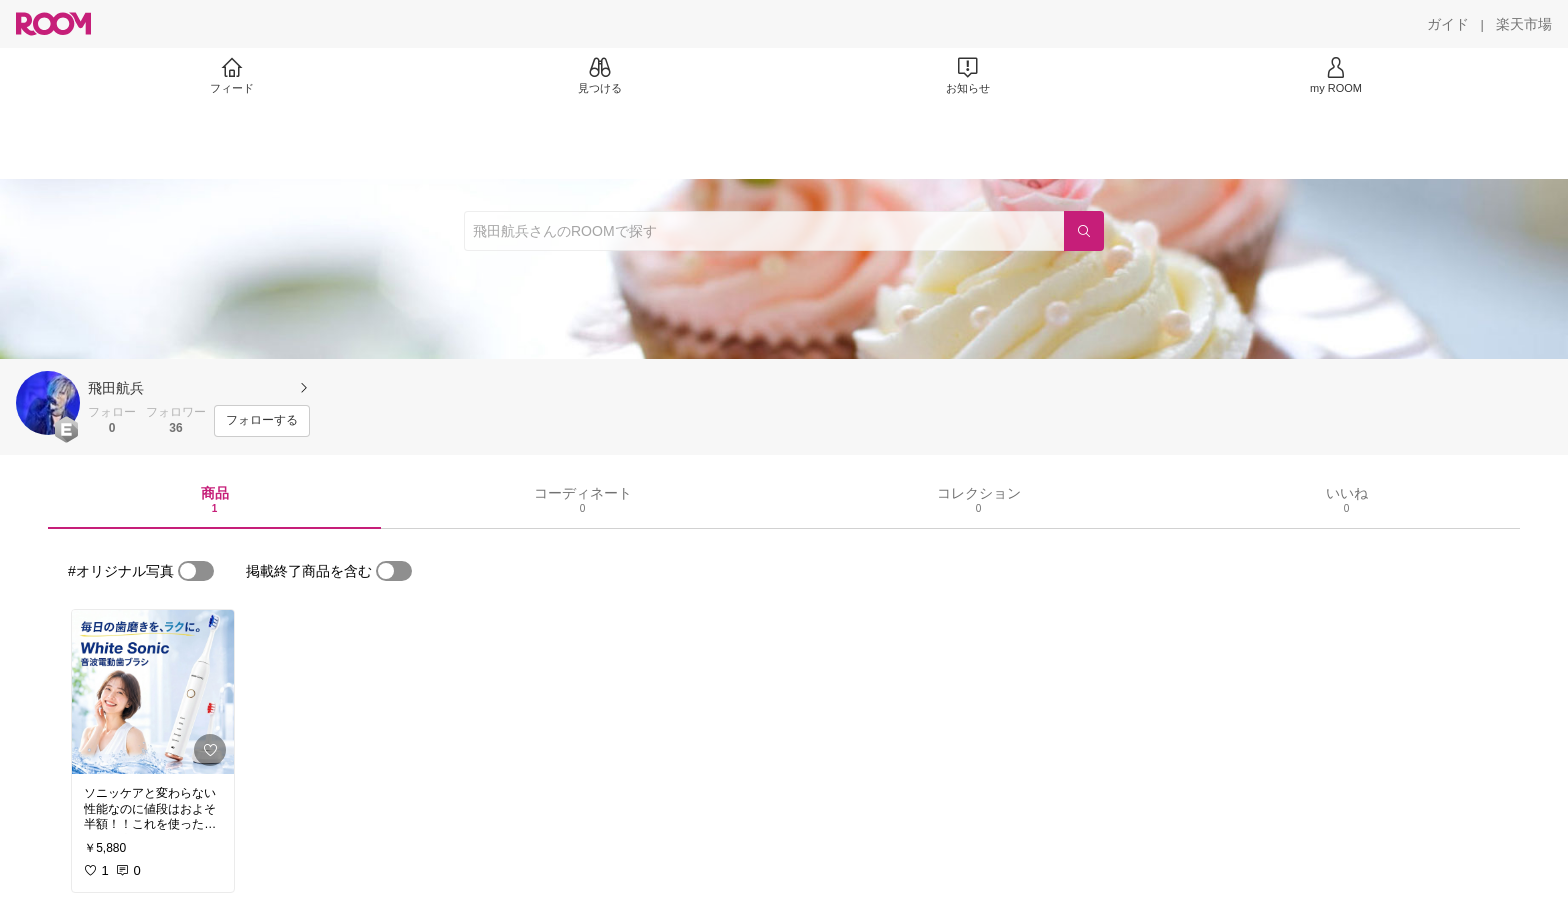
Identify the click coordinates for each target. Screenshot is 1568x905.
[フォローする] (262, 421)
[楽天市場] (1524, 24)
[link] (153, 692)
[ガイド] (1448, 24)
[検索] (1084, 231)
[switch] (196, 571)
